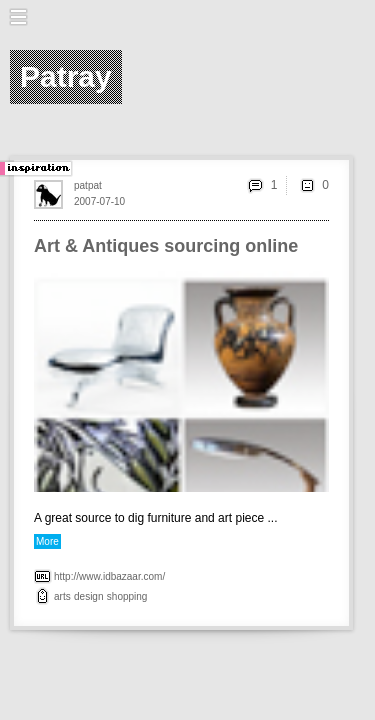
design (88, 596)
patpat (88, 185)
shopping (127, 596)
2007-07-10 (99, 201)
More (47, 541)
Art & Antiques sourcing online (166, 246)
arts (62, 596)
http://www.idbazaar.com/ (109, 576)
